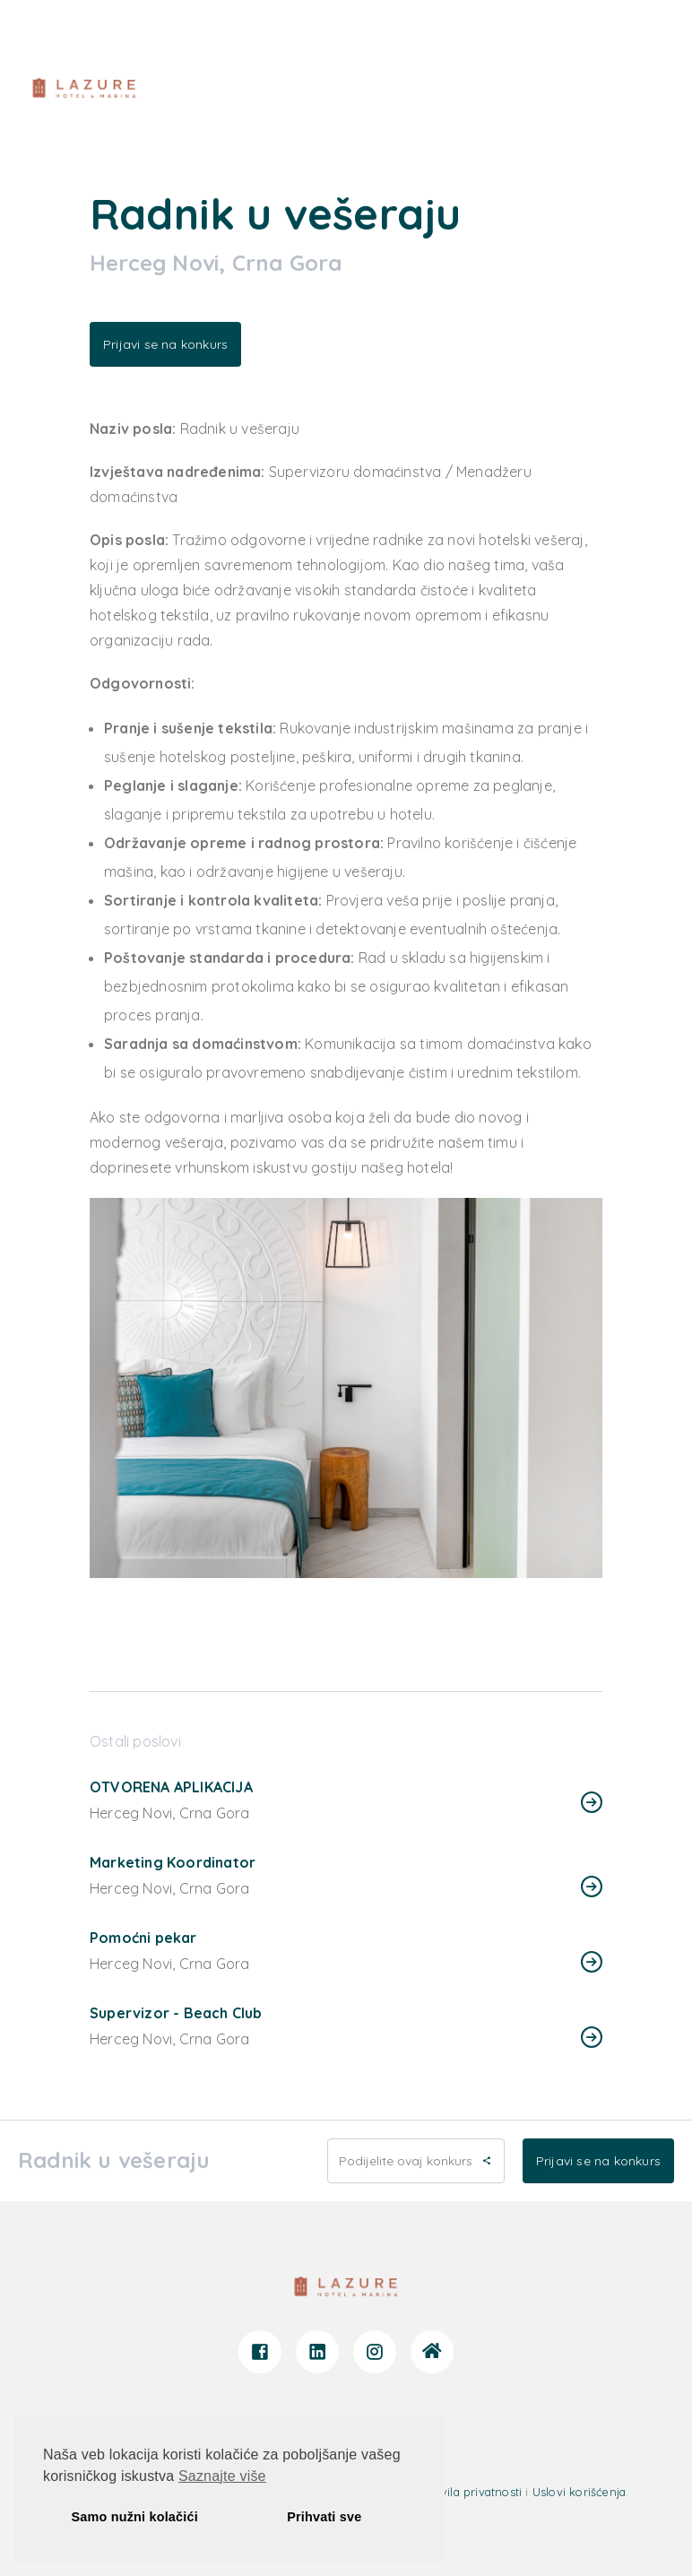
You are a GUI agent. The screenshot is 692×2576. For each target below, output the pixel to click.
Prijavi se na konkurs (165, 344)
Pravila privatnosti (472, 2492)
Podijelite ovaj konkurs (416, 2161)
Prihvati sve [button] (324, 2517)
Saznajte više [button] (222, 2476)
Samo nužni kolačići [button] (135, 2517)
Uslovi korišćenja (579, 2492)
